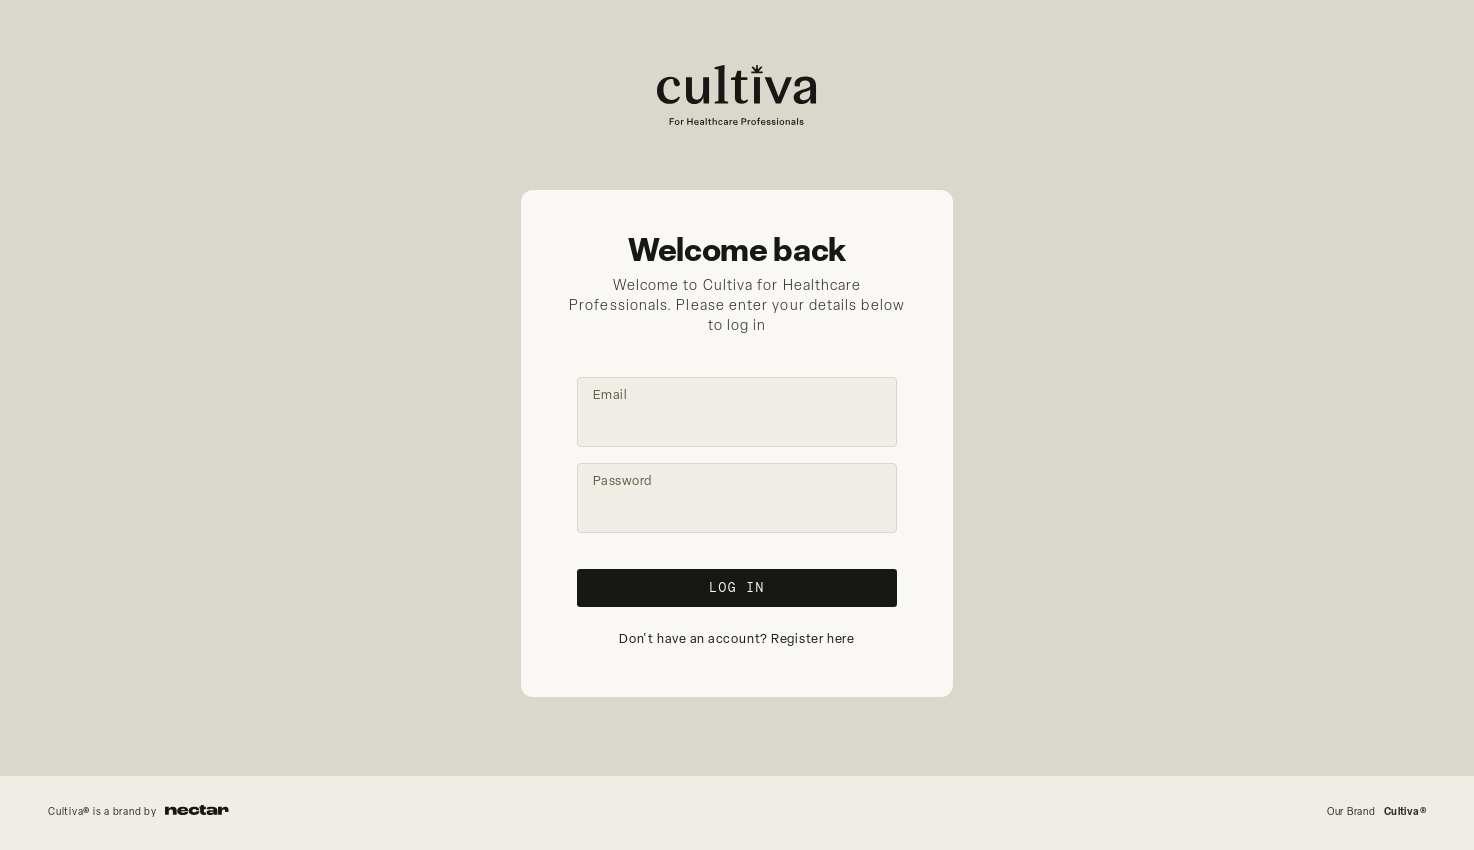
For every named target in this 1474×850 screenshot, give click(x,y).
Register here (813, 639)
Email (610, 395)
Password (622, 481)
